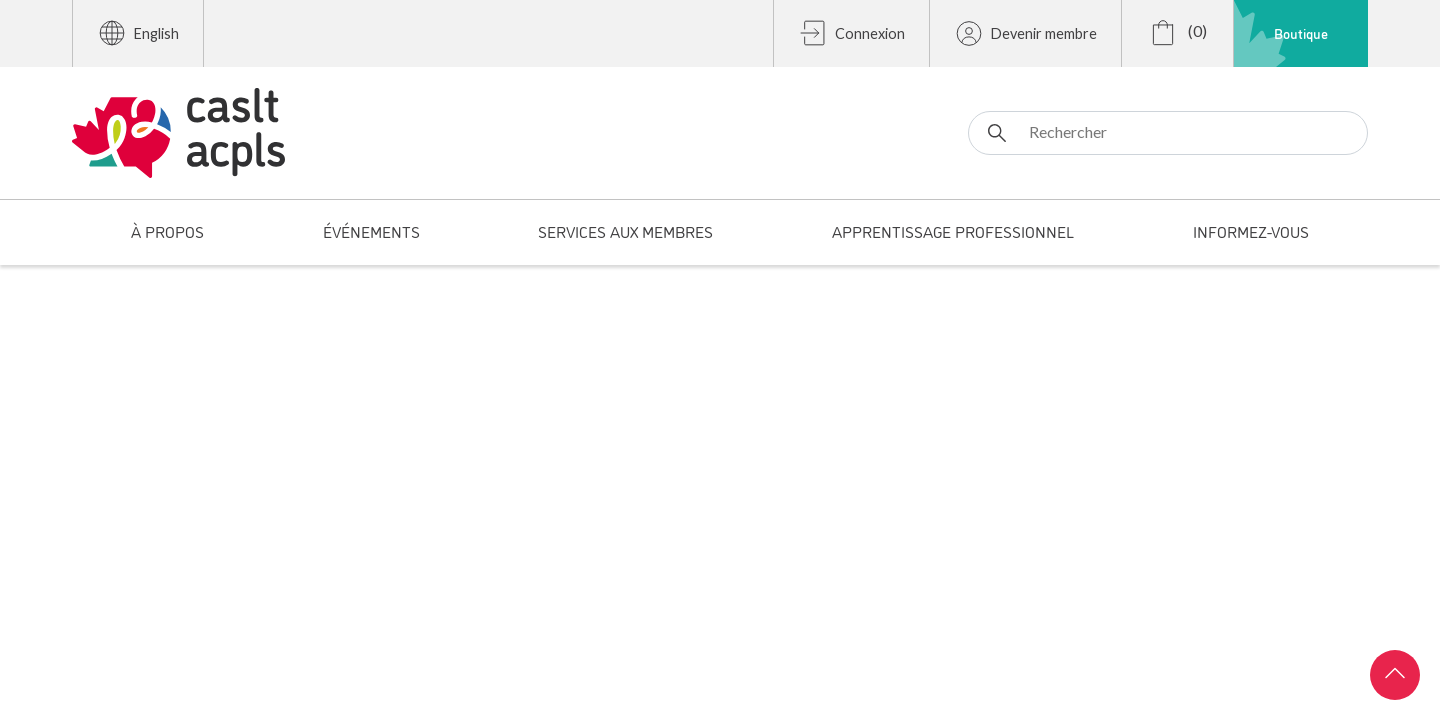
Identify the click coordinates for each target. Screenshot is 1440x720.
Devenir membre (1025, 33)
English (138, 33)
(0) (1177, 33)
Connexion (851, 33)
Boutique (1301, 33)
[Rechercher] (1168, 133)
